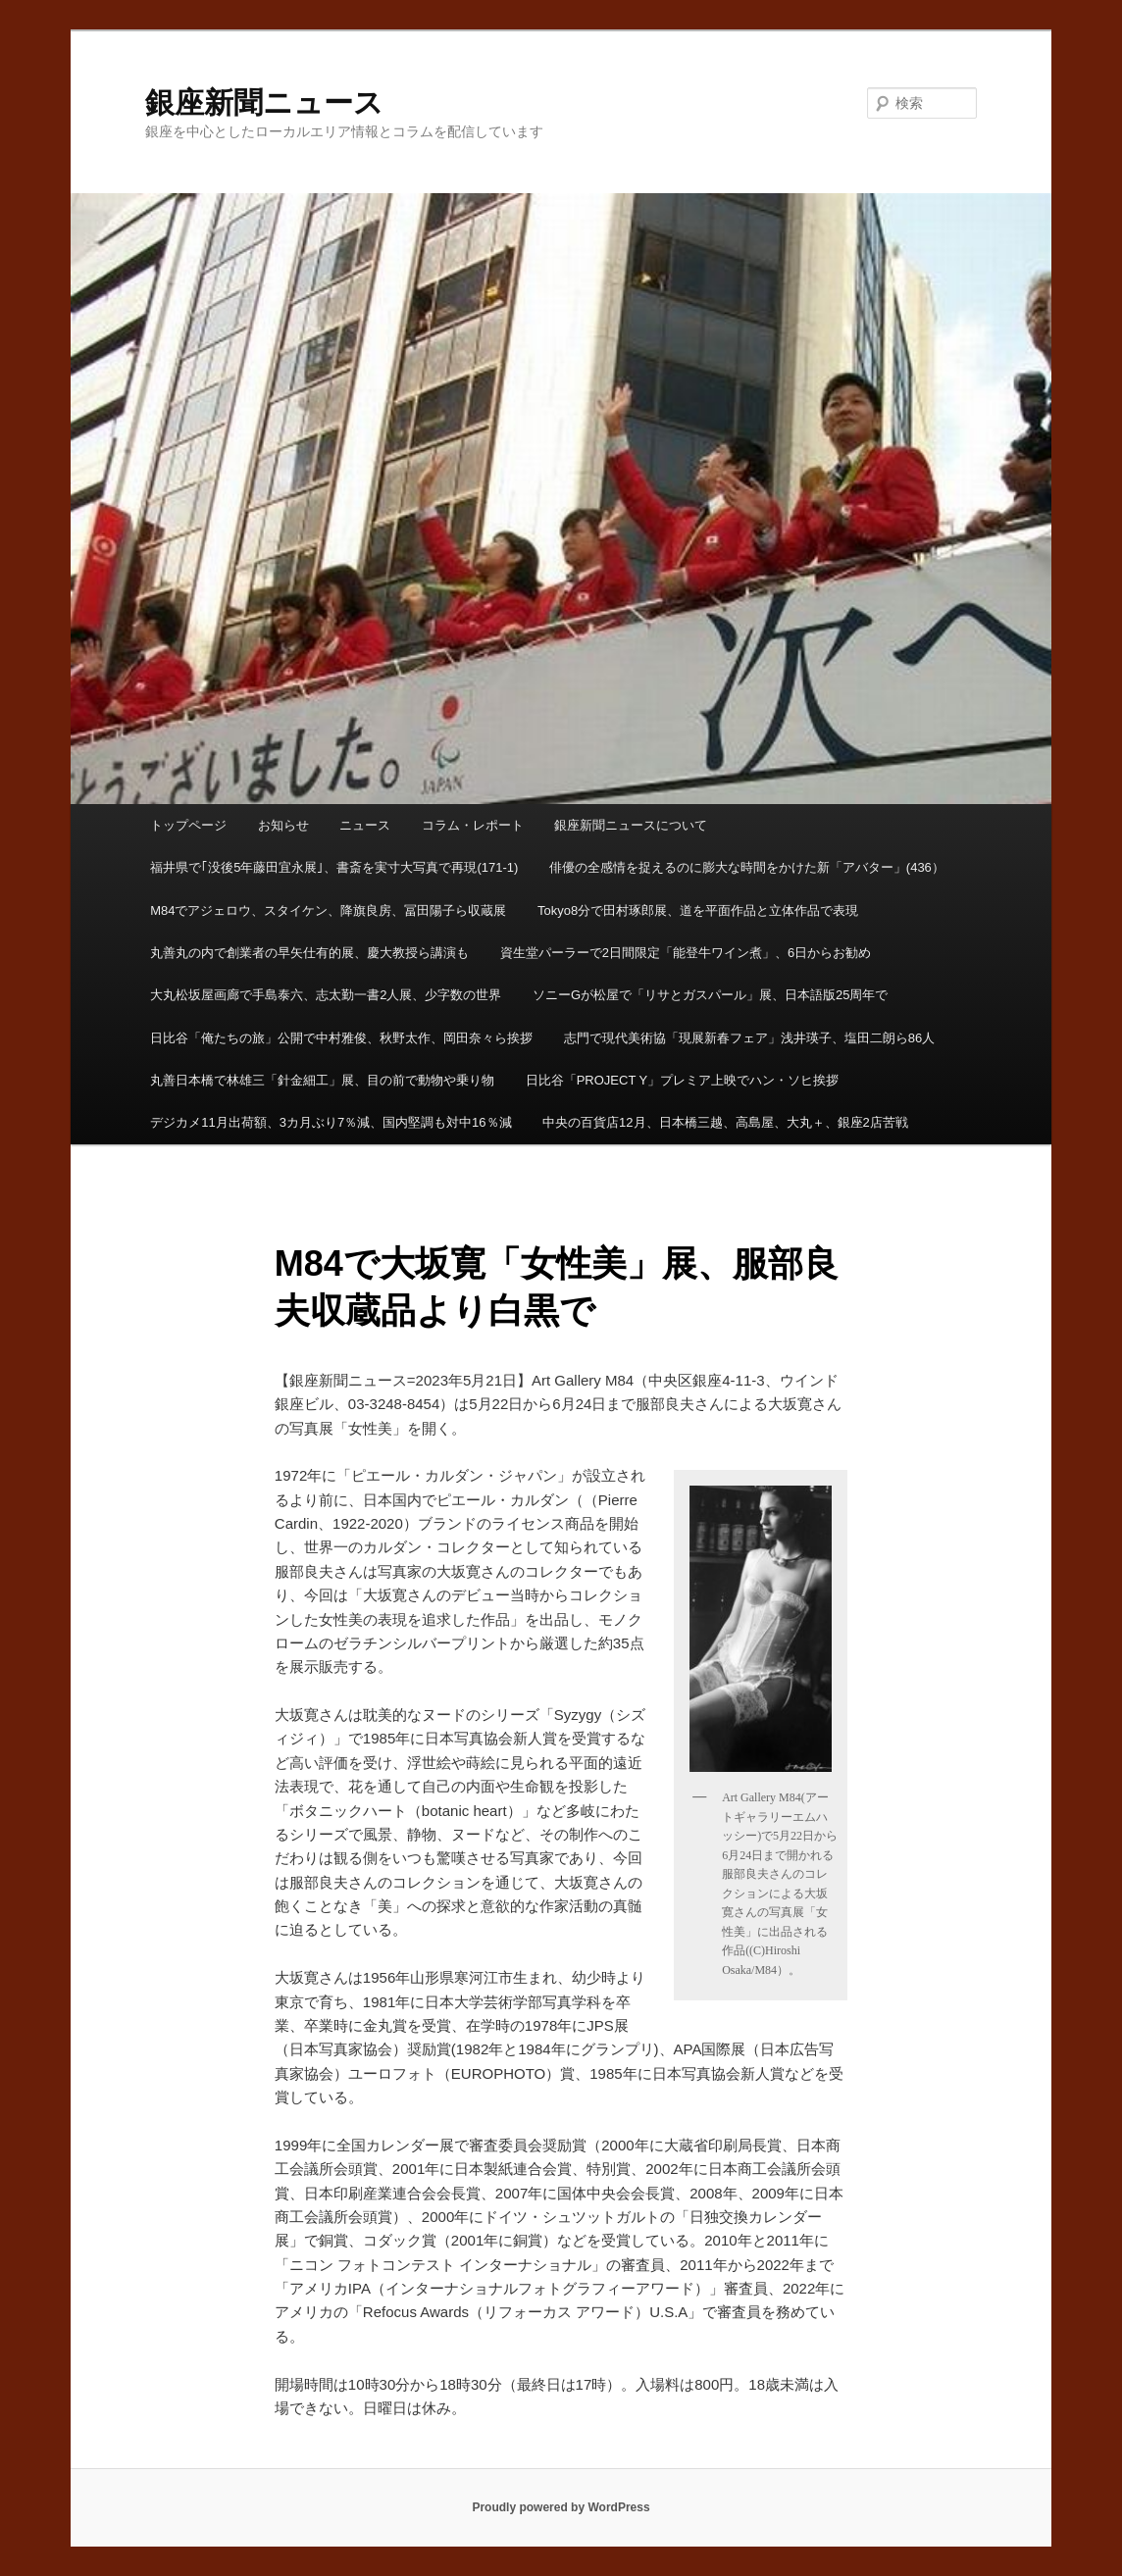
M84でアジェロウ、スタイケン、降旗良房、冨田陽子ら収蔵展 (328, 910)
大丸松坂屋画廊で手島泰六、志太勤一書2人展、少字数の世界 (325, 994)
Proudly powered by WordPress (560, 2507)
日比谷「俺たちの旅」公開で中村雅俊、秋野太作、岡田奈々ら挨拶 (341, 1038)
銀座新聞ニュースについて (630, 825)
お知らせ (283, 825)
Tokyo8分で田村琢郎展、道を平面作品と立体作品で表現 (697, 910)
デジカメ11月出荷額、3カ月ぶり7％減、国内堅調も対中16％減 (330, 1122)
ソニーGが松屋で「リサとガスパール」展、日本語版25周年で (711, 994)
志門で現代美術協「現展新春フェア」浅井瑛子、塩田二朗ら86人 (749, 1038)
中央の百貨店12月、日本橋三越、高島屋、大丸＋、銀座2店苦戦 (725, 1122)
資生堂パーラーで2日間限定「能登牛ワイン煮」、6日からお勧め (685, 952)
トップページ (188, 825)
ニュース (364, 825)
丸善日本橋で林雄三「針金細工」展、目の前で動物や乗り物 (322, 1080)
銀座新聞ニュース (264, 102)
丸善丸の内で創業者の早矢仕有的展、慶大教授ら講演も (309, 952)
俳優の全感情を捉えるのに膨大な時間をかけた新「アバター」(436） (746, 867)
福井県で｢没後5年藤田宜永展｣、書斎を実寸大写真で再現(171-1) (334, 867)
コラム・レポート (473, 825)
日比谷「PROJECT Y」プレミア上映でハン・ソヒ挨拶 (682, 1080)
